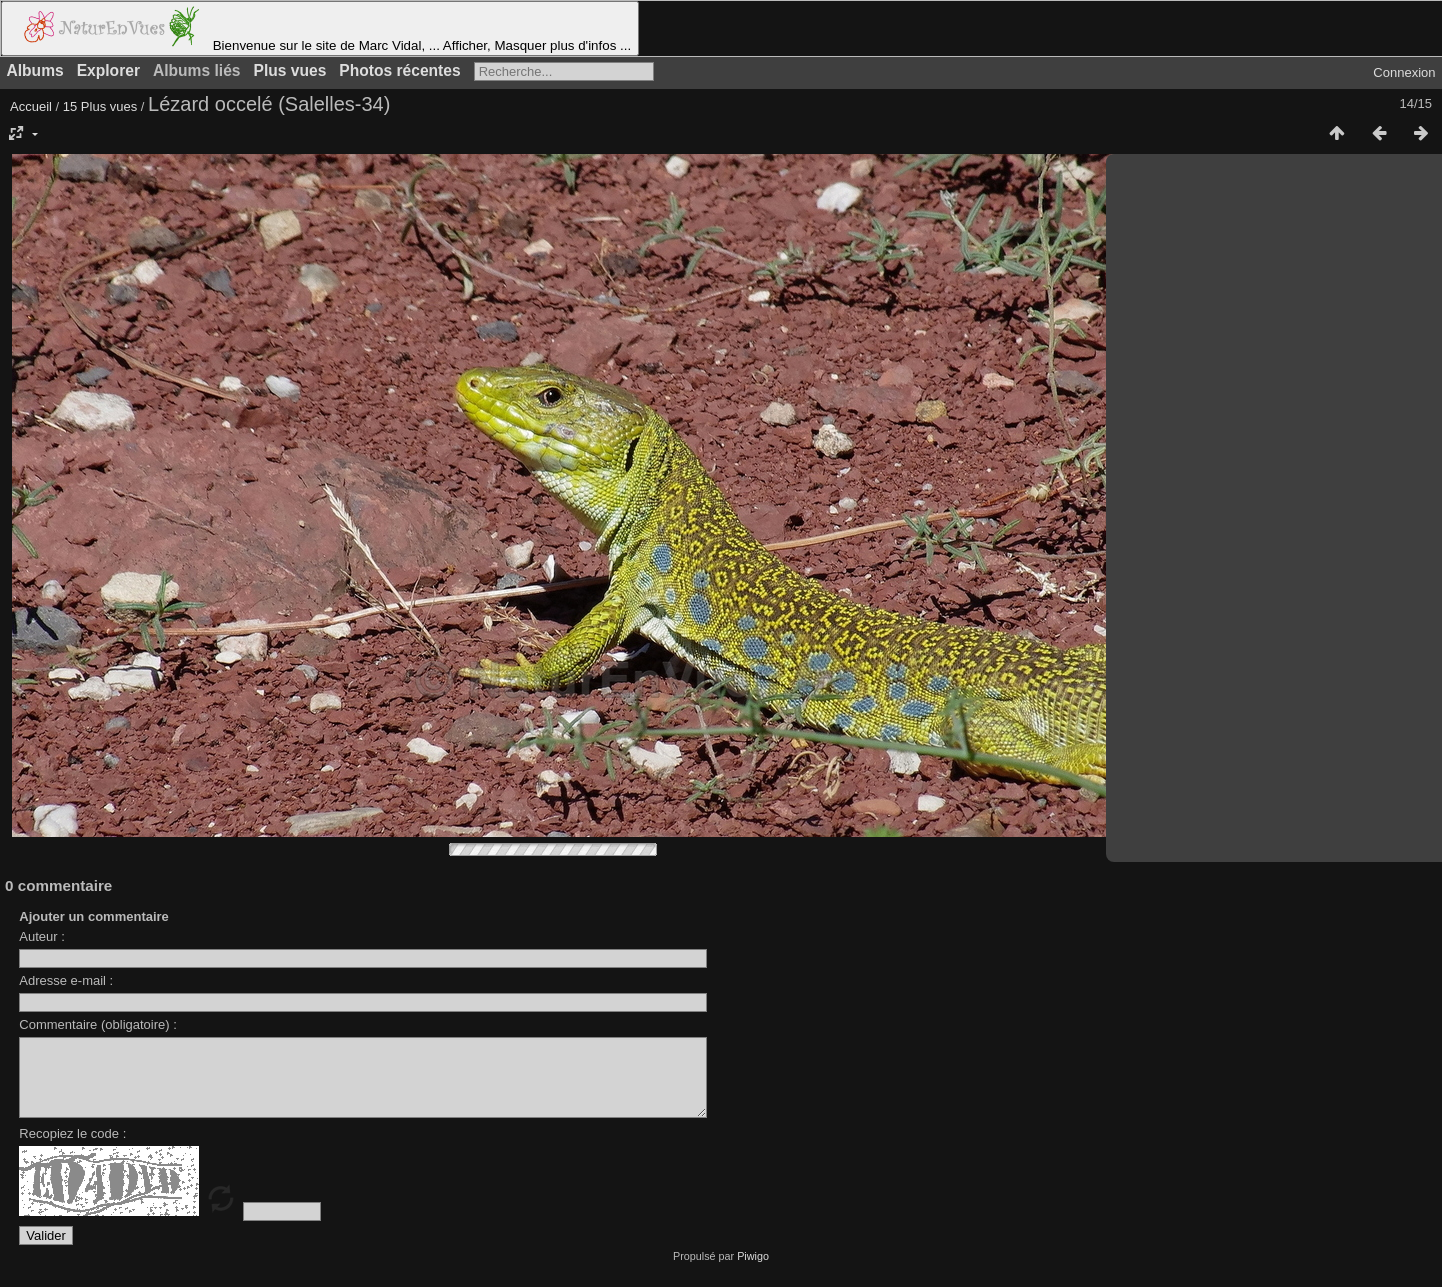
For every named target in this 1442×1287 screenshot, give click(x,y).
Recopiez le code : (72, 1148)
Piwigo (753, 1271)
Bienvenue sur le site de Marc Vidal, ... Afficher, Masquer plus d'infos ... (320, 28)
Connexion (1404, 72)
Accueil (31, 106)
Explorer (108, 70)
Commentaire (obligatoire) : (98, 1024)
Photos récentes (399, 70)
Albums (35, 70)
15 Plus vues (100, 106)
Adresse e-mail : (66, 980)
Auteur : (42, 936)
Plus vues (290, 70)
